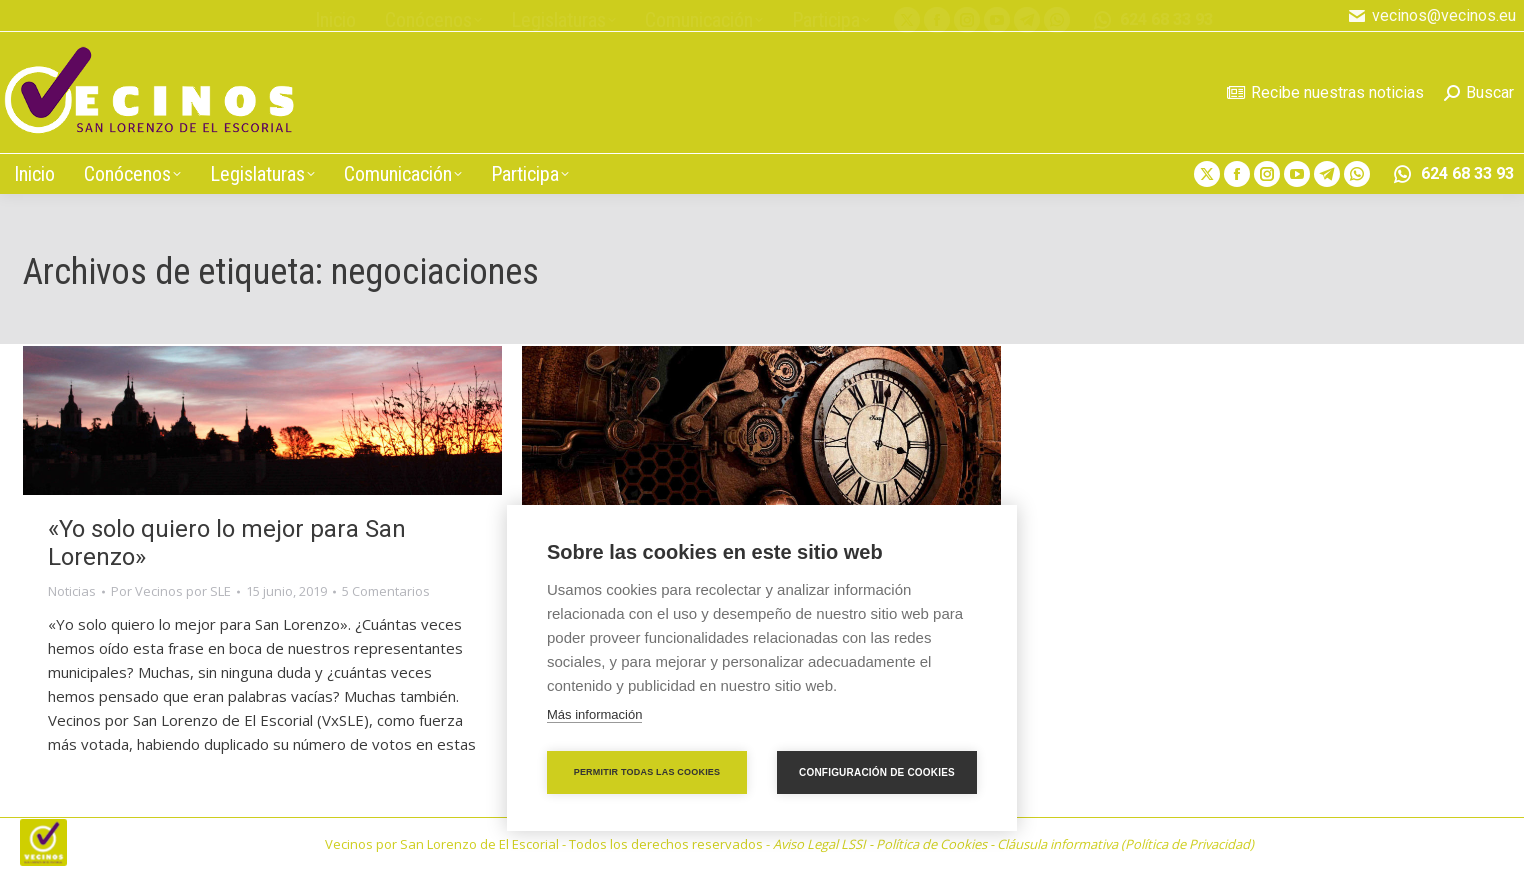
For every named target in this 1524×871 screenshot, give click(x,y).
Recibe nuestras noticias (1325, 92)
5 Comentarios (386, 591)
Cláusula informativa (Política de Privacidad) (1125, 844)
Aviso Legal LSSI (819, 844)
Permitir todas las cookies (647, 772)
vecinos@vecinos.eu (1432, 16)
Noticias (72, 591)
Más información (594, 714)
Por (171, 591)
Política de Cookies (931, 844)
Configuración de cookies (877, 772)
